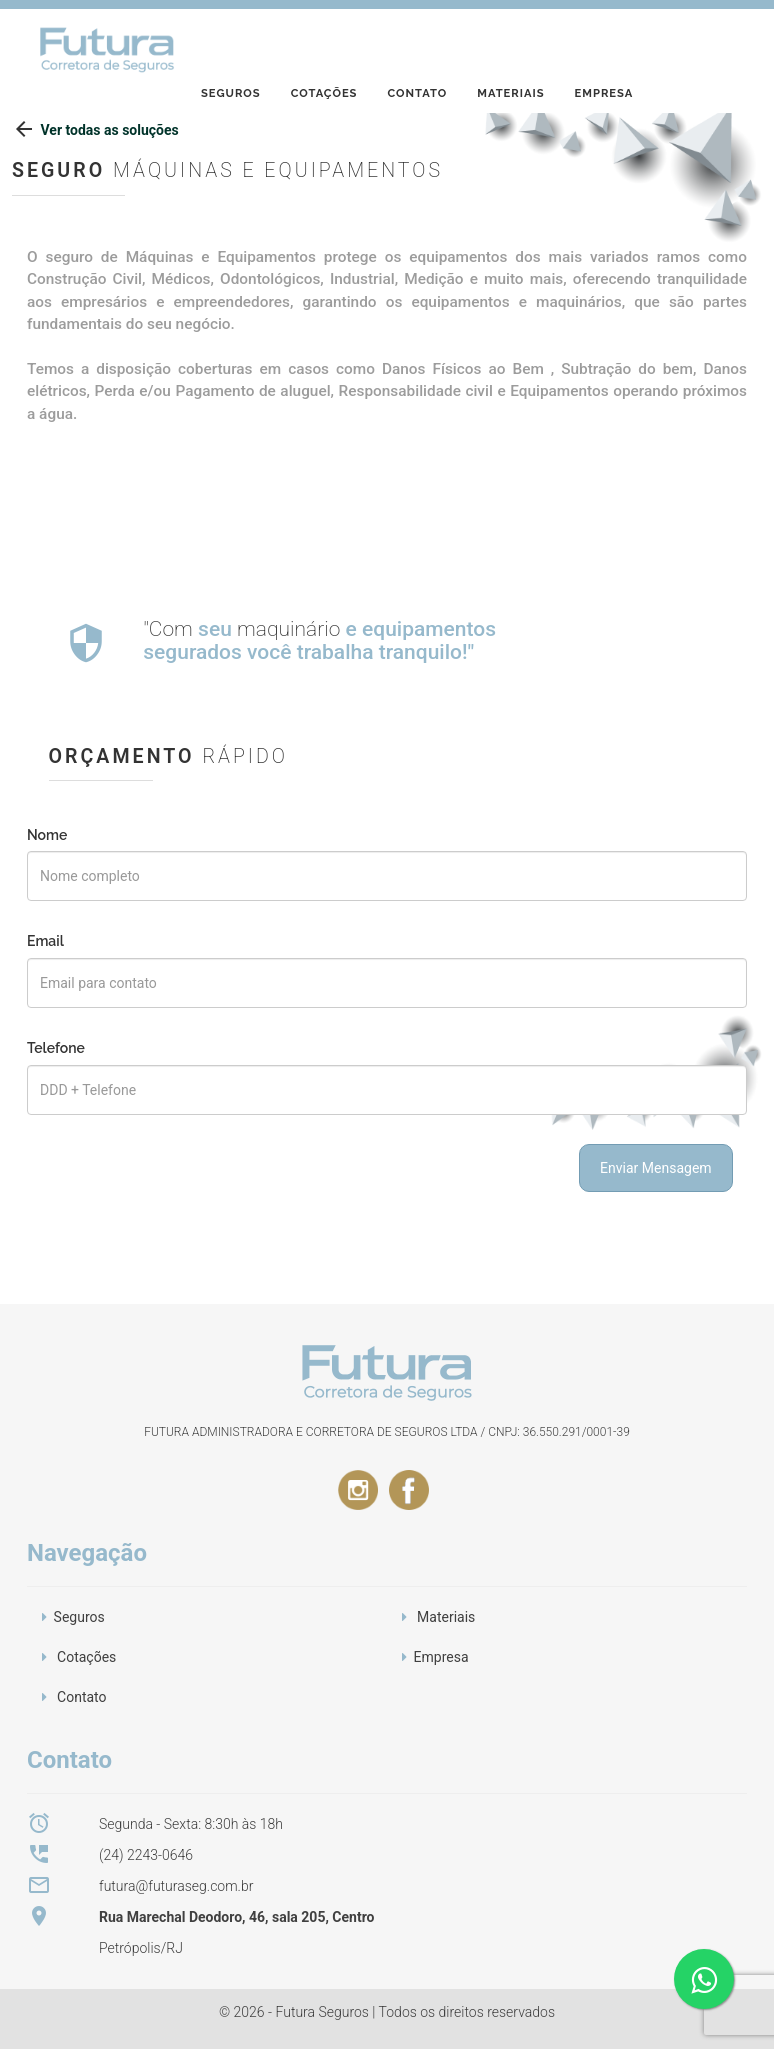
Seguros (231, 44)
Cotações (324, 44)
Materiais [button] (446, 1617)
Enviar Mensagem (656, 1168)
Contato (417, 44)
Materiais (510, 44)
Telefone (56, 1048)
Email (45, 941)
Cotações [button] (86, 1657)
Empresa (604, 44)
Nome (47, 835)
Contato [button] (81, 1697)
